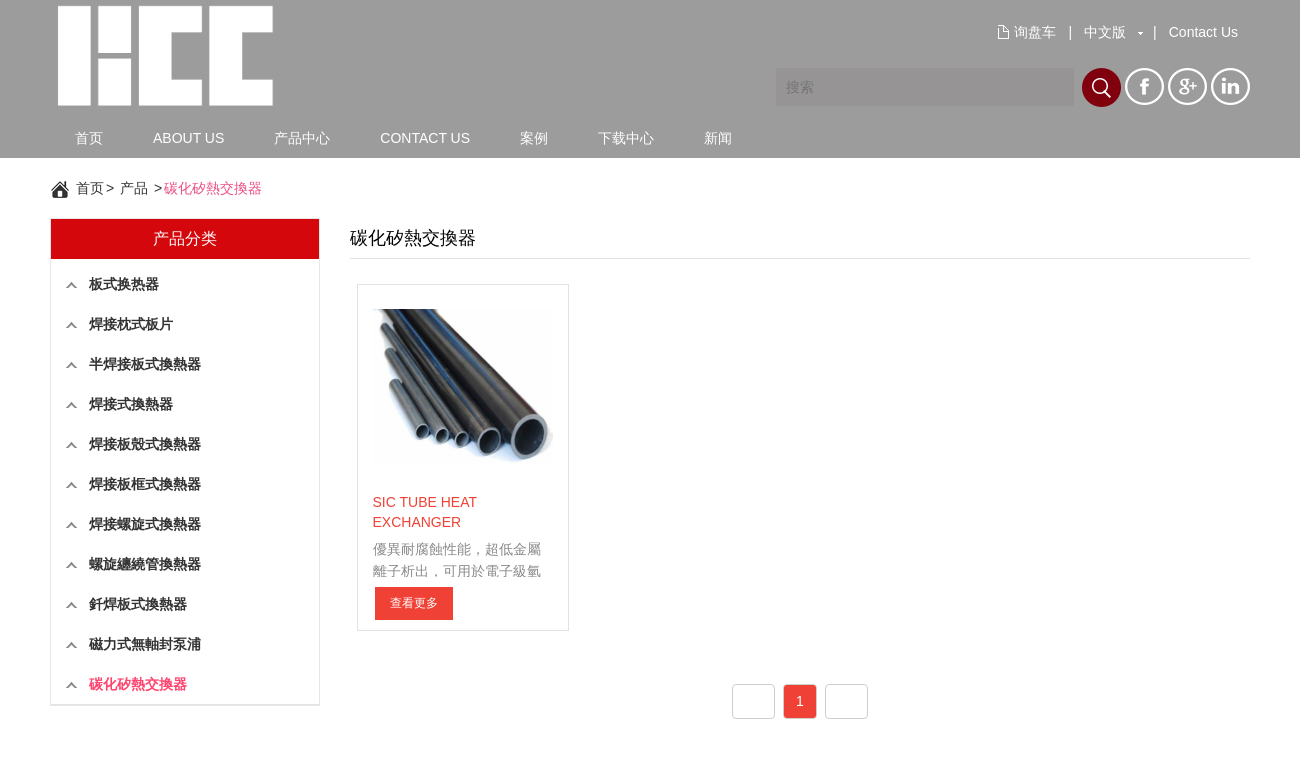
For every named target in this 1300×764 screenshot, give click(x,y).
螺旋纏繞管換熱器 (145, 564)
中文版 (1105, 32)
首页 (89, 138)
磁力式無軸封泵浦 (145, 644)
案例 (534, 138)
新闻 (718, 138)
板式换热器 (124, 284)
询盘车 (1035, 32)
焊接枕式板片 (131, 324)
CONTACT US (425, 138)
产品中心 (302, 138)
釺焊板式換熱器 (138, 604)
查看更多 (414, 603)
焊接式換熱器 (131, 404)
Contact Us (1203, 32)
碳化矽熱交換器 (213, 188)
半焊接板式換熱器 (145, 364)
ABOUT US (188, 138)
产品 (134, 188)
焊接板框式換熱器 (145, 484)
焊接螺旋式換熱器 (145, 524)
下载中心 (626, 138)
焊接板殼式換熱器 (145, 444)
